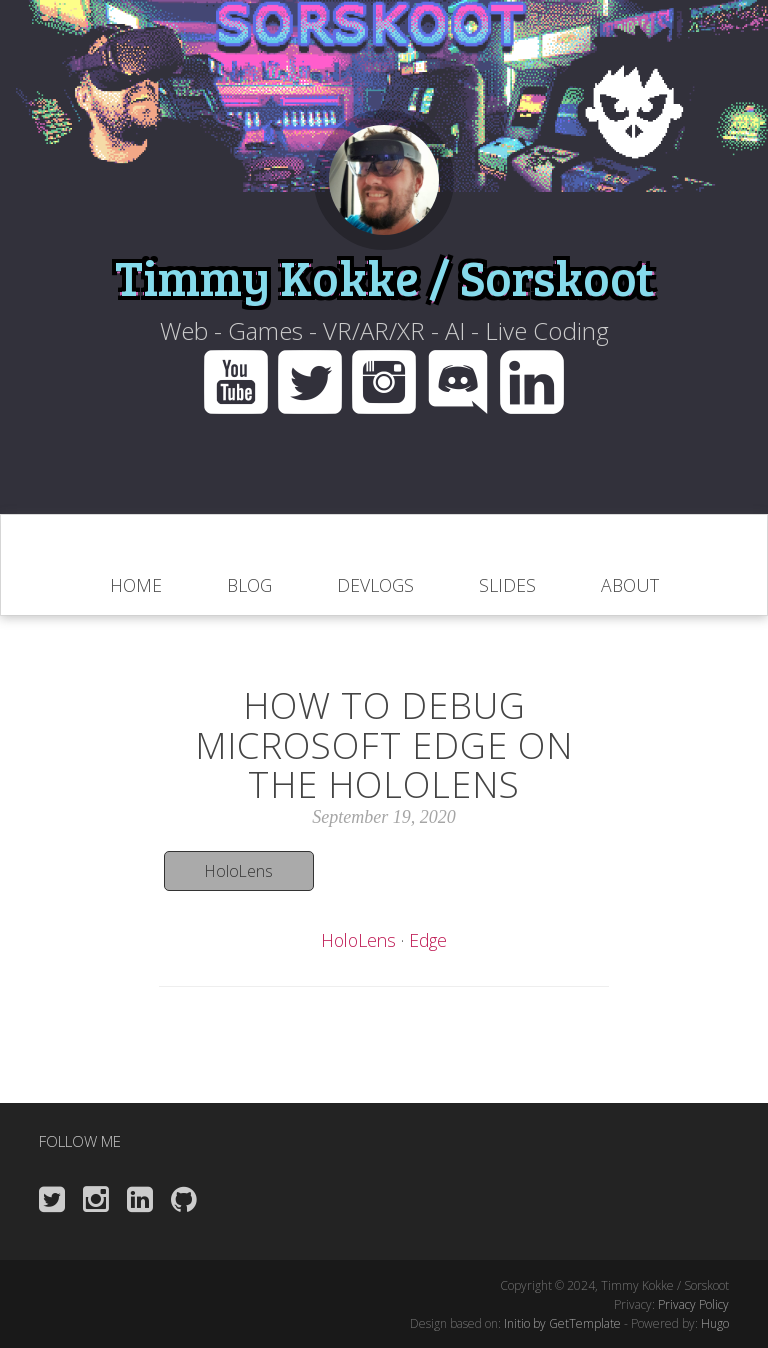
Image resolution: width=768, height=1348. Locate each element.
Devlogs (375, 585)
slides (507, 585)
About (630, 585)
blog (249, 585)
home (136, 585)
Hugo (715, 1323)
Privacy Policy (693, 1304)
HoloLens (239, 871)
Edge (428, 940)
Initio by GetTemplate (562, 1323)
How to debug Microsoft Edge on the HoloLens (384, 745)
